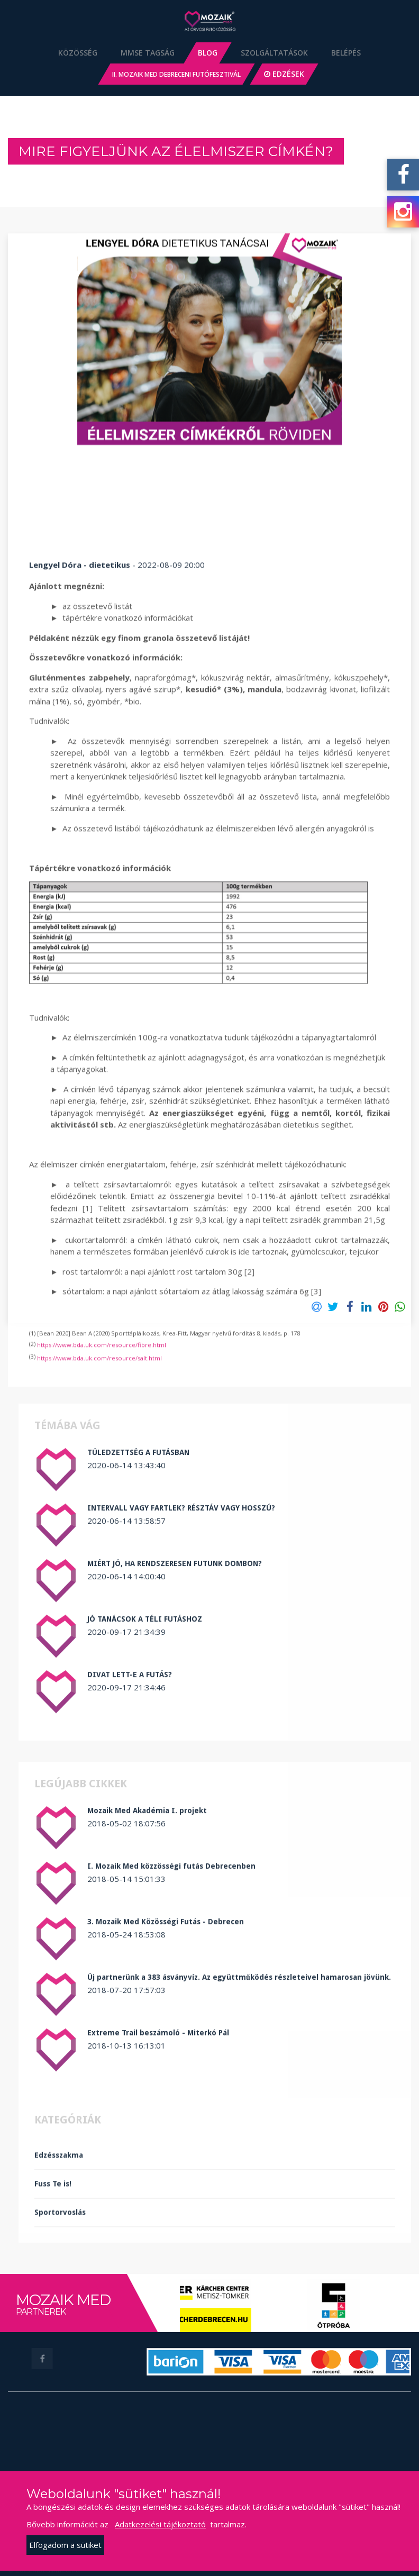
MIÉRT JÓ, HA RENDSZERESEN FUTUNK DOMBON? (174, 1736)
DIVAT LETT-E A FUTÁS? (129, 1847)
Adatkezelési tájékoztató (160, 2524)
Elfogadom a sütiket (65, 2544)
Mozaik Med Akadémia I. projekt (147, 1983)
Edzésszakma (58, 2229)
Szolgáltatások (274, 53)
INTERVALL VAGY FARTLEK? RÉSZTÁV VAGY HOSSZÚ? (181, 1681)
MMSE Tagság (148, 53)
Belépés (346, 53)
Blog (207, 53)
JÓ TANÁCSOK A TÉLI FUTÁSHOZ (144, 1792)
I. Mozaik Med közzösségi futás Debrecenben (171, 2039)
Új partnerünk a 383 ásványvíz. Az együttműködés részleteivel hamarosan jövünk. (239, 2150)
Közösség (77, 53)
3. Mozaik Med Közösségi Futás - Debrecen (165, 2094)
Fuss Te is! (52, 2258)
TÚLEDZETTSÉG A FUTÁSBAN (138, 1625)
